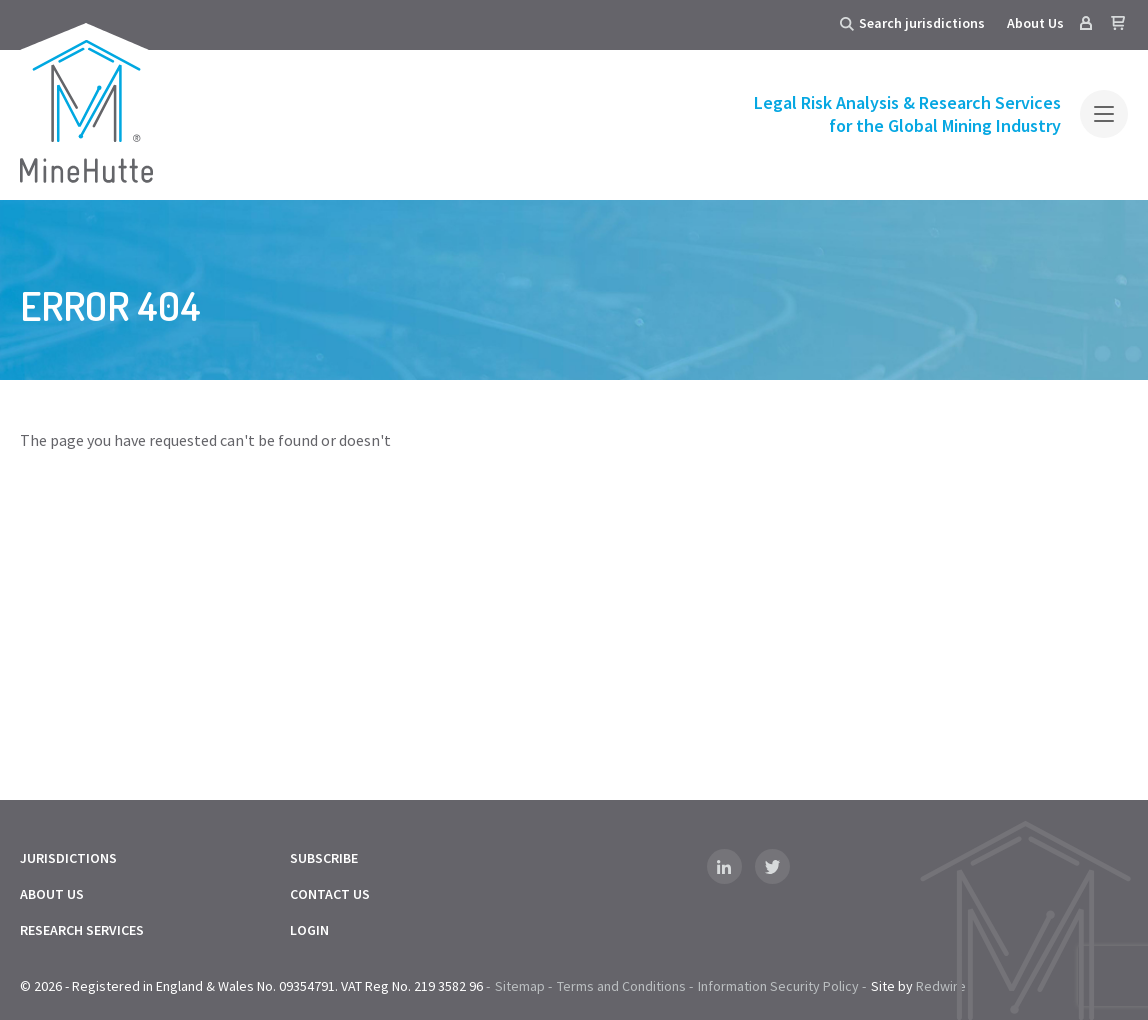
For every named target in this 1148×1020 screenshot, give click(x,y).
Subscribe (324, 858)
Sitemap (520, 986)
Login (309, 930)
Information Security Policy (778, 986)
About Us (1035, 23)
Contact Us (330, 894)
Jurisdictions (68, 858)
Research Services (82, 930)
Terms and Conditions (621, 986)
